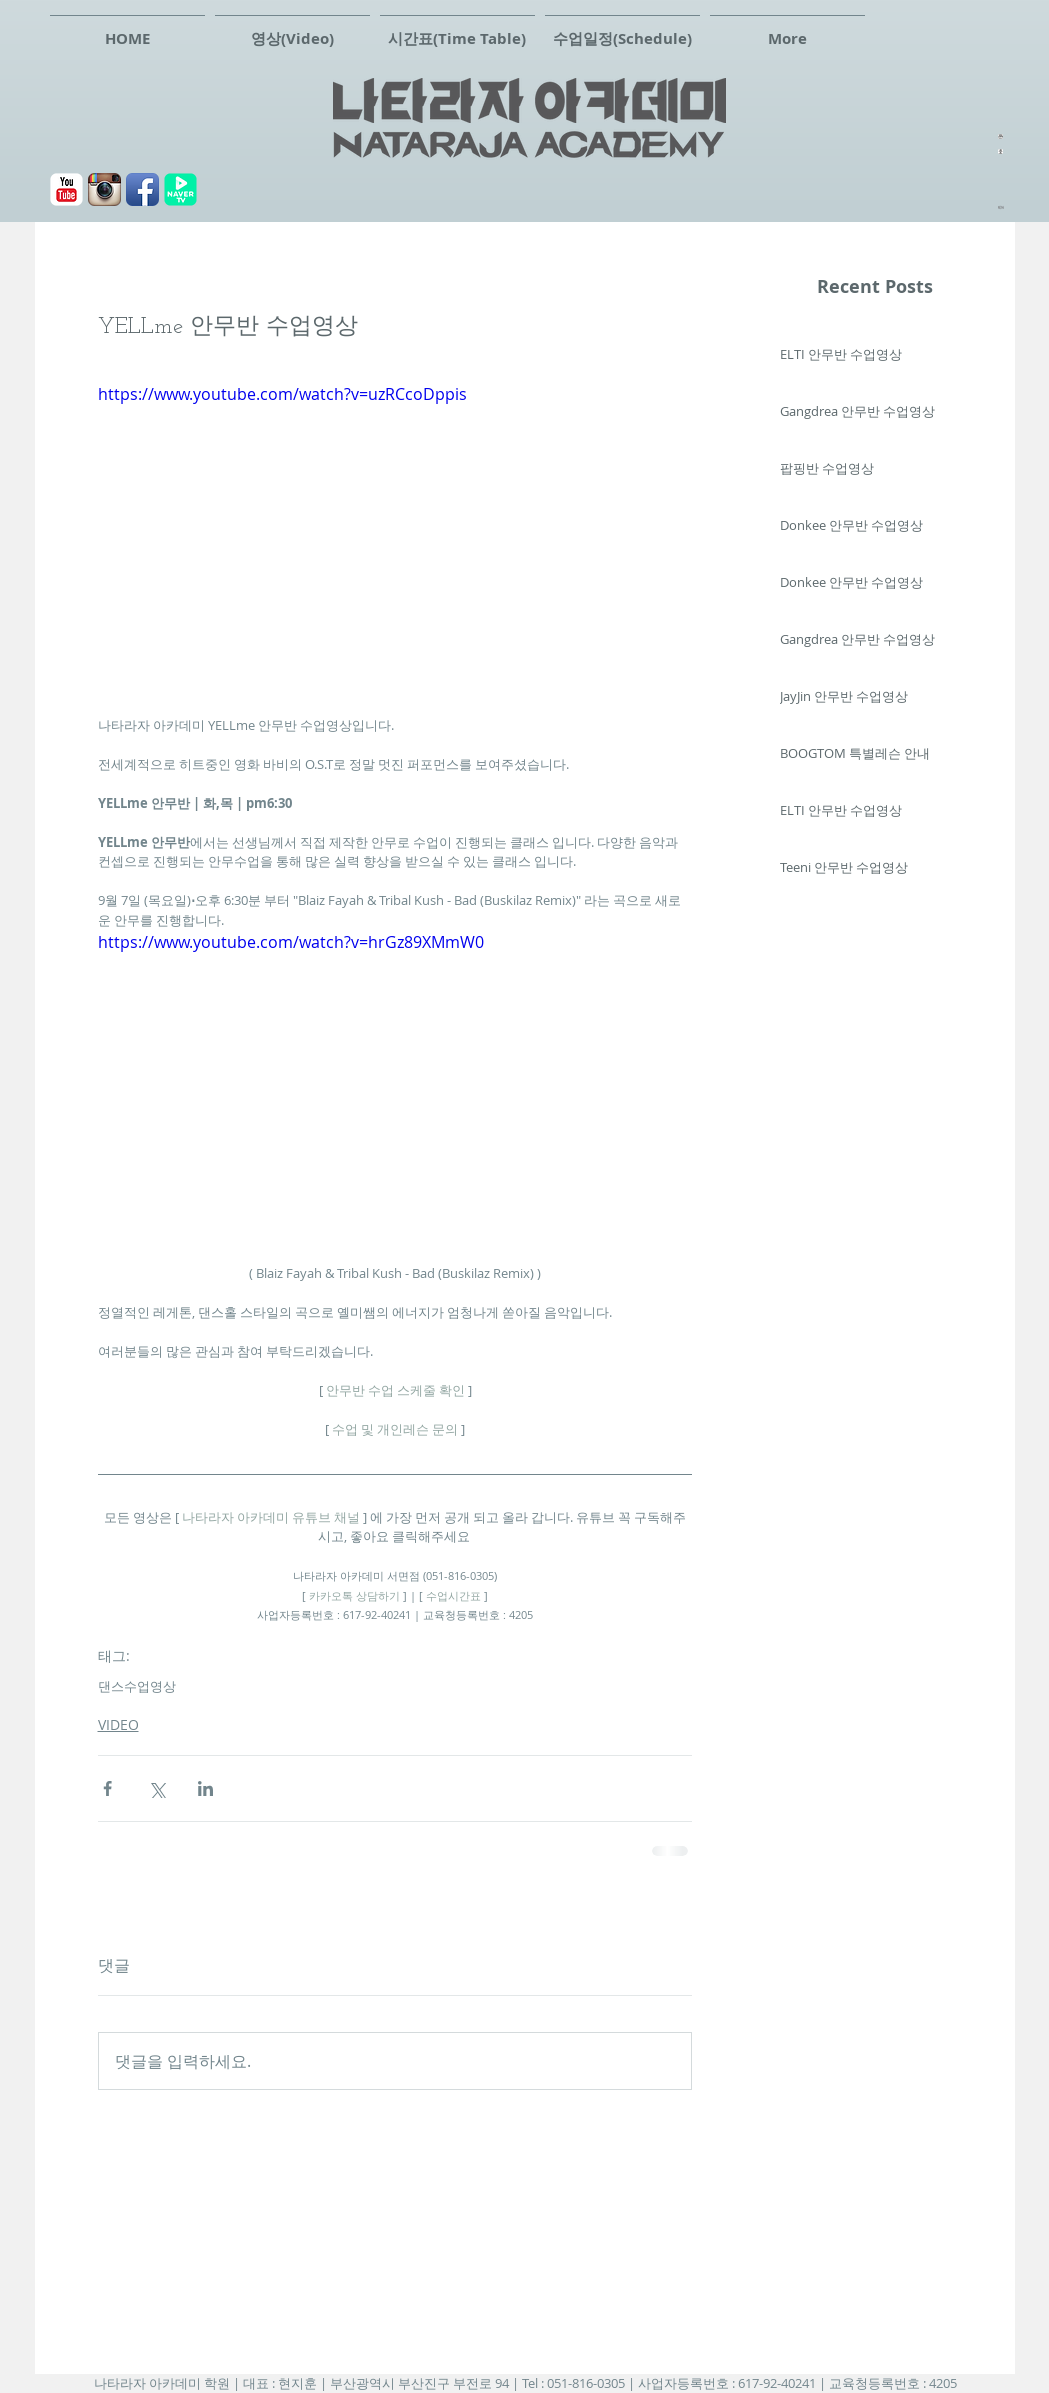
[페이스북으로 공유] (107, 1788)
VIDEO (118, 1724)
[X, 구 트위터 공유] (156, 1788)
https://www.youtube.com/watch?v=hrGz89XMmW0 (291, 942)
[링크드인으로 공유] (205, 1788)
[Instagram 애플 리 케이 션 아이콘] (104, 189)
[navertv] (180, 189)
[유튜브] (66, 189)
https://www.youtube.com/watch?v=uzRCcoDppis (282, 394)
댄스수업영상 (137, 1686)
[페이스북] (142, 189)
